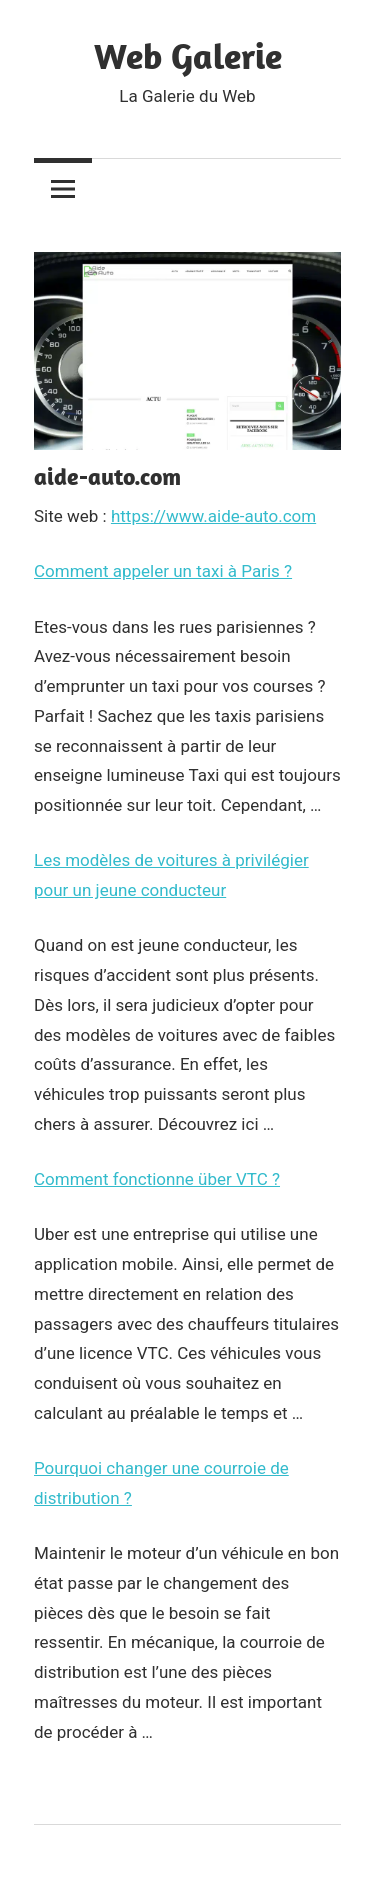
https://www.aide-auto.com (213, 516)
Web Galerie (188, 55)
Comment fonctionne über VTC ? (157, 1179)
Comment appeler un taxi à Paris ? (163, 571)
